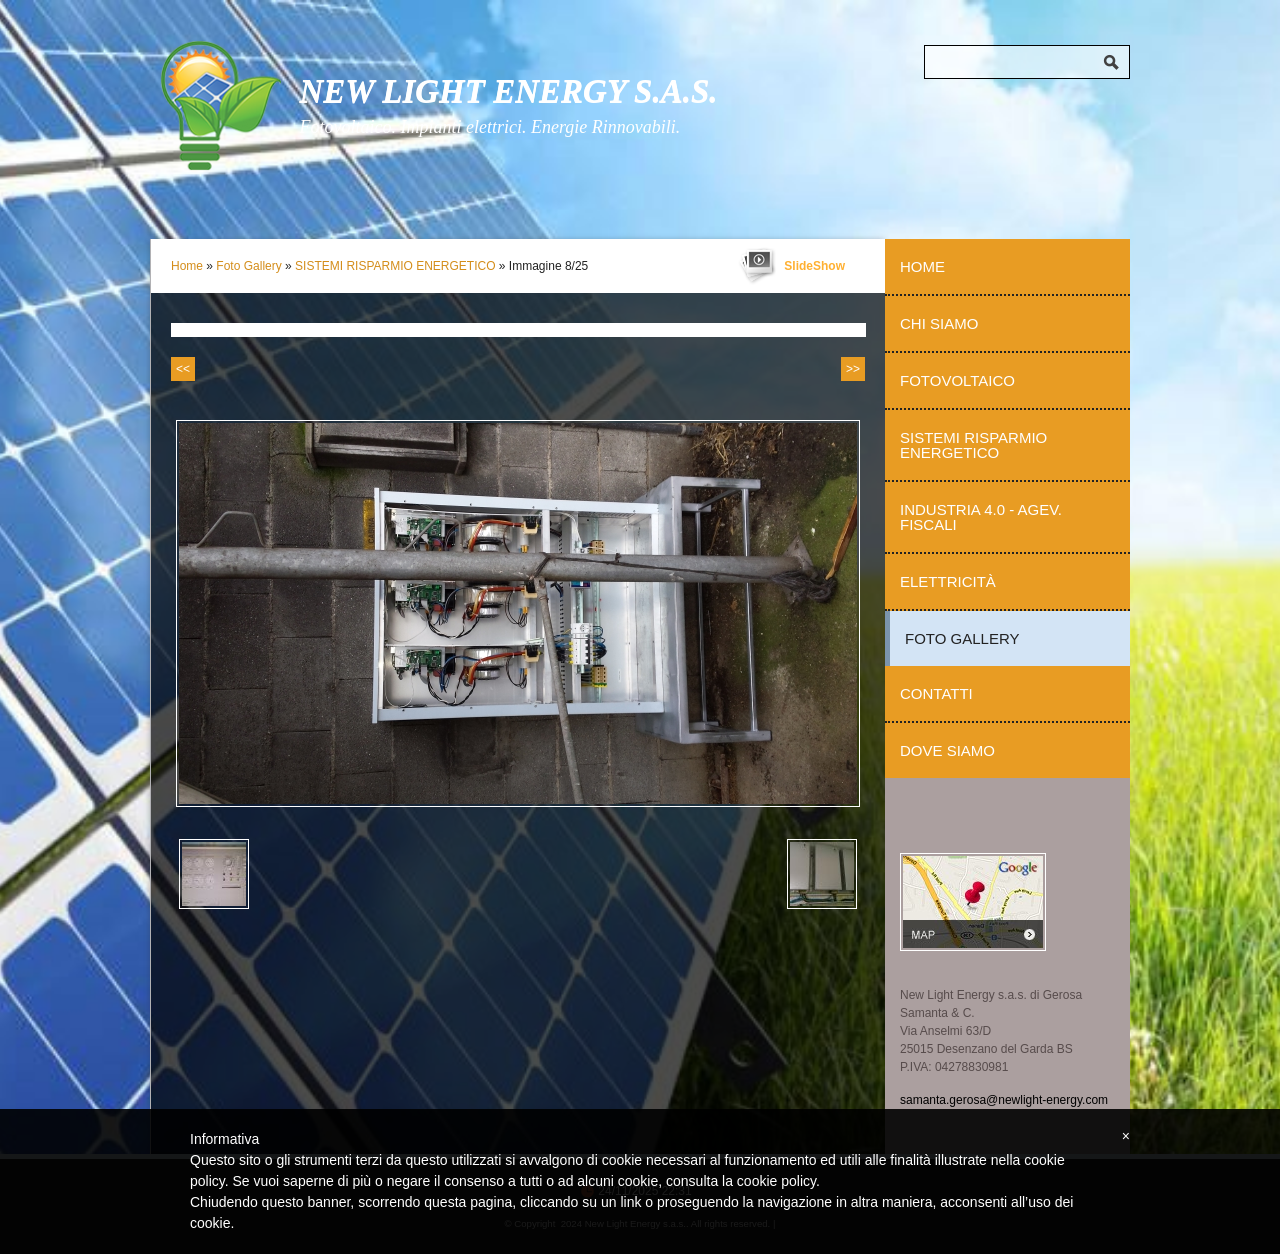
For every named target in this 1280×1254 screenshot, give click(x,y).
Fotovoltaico (957, 380)
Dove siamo (947, 750)
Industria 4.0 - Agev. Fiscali (981, 517)
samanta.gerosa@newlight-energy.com (1004, 1100)
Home (187, 266)
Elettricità (948, 581)
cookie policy (776, 1181)
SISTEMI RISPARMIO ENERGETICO (395, 266)
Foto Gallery (248, 266)
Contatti (936, 693)
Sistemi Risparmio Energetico (973, 445)
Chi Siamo (939, 323)
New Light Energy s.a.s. (508, 91)
